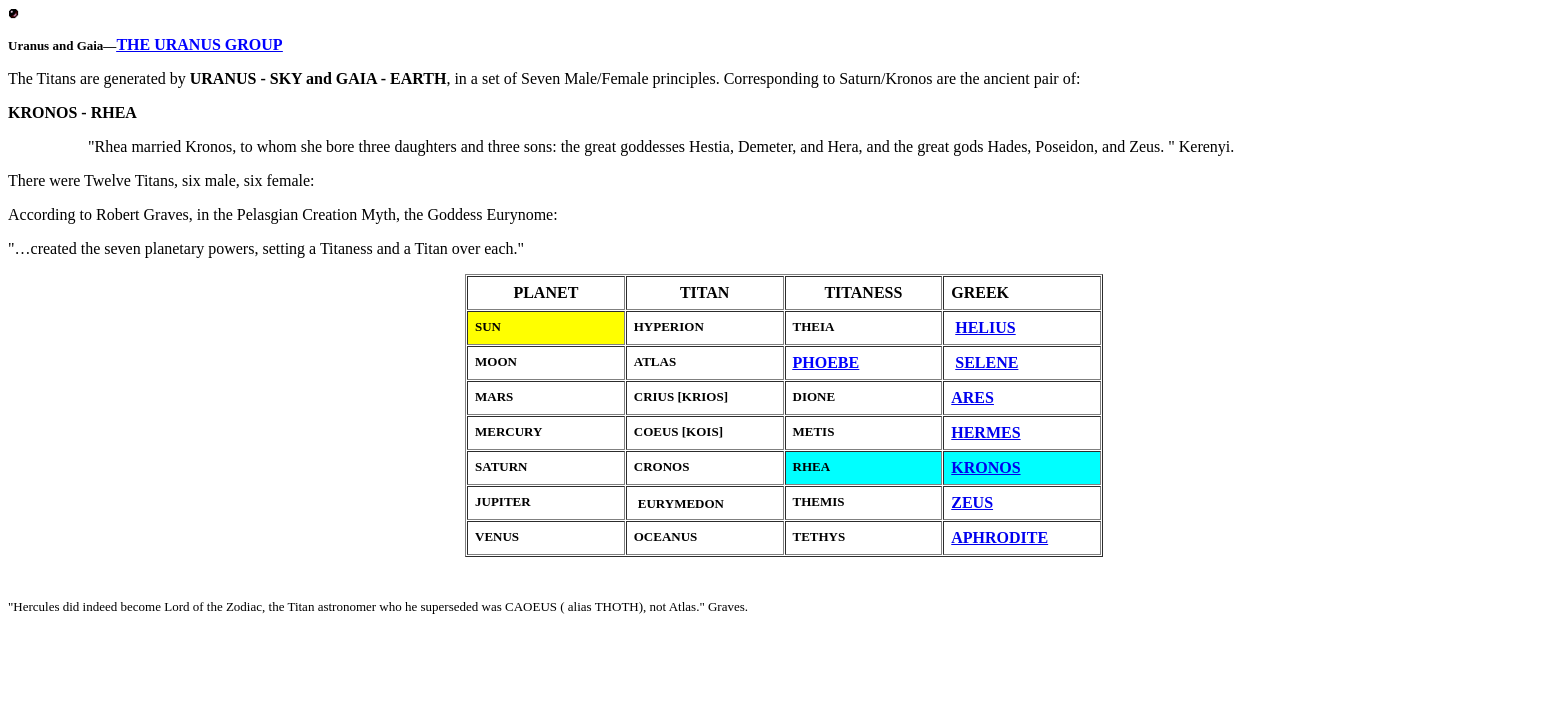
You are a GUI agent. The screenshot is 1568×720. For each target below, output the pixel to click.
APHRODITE (999, 537)
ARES (972, 397)
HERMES (985, 432)
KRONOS (985, 467)
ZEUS (972, 502)
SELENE (986, 362)
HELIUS (985, 327)
